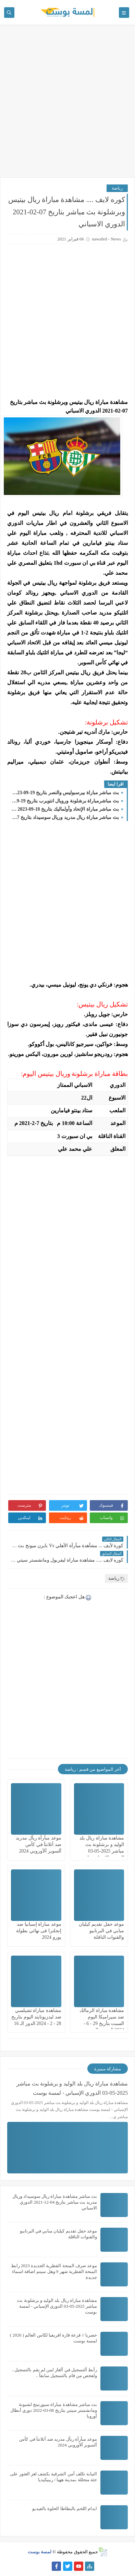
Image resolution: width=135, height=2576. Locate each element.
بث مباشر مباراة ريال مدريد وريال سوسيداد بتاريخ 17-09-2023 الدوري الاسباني (65, 817)
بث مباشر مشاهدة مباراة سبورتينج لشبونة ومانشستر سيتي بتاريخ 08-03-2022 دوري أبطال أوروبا (53, 2410)
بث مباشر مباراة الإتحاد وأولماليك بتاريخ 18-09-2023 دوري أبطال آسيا (65, 809)
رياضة (117, 188)
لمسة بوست (39, 2551)
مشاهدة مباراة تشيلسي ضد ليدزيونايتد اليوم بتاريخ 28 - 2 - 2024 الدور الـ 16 (36, 2017)
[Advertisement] (67, 104)
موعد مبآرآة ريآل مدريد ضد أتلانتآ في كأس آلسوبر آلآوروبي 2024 (38, 1844)
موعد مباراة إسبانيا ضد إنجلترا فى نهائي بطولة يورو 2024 (38, 1931)
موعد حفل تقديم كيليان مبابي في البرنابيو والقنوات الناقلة (101, 1931)
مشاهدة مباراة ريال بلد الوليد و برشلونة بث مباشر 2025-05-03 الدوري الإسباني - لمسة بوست (101, 1851)
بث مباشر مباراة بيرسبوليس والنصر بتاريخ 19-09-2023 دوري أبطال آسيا (65, 792)
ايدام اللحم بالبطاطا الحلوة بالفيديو (64, 2508)
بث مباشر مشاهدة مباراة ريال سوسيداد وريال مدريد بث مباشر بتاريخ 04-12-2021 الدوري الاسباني (54, 2202)
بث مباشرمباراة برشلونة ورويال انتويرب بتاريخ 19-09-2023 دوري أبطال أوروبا (65, 800)
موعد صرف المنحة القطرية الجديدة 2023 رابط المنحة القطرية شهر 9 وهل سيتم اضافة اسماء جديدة (54, 2271)
